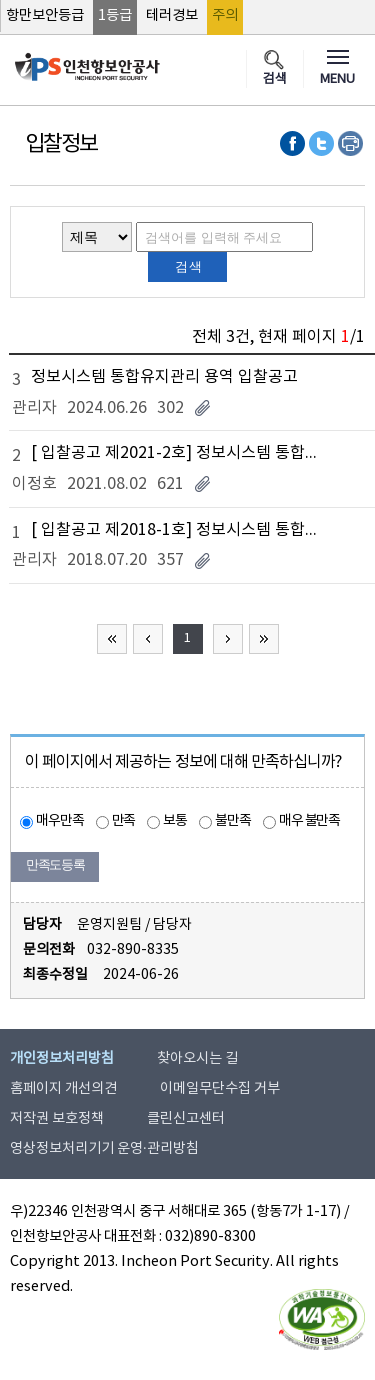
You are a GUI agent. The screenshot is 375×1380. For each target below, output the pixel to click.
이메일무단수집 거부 (220, 1089)
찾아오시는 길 (197, 1059)
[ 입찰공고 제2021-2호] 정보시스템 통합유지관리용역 (180, 453)
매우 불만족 (309, 821)
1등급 (115, 15)
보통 (175, 821)
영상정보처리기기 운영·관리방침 (104, 1149)
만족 (124, 821)
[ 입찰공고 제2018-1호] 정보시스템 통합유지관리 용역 (180, 530)
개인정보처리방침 (62, 1059)
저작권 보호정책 (57, 1119)
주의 (225, 15)
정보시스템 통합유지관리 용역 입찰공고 (164, 377)
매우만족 (60, 821)
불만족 (233, 821)
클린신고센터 (186, 1119)
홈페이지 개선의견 (63, 1089)
